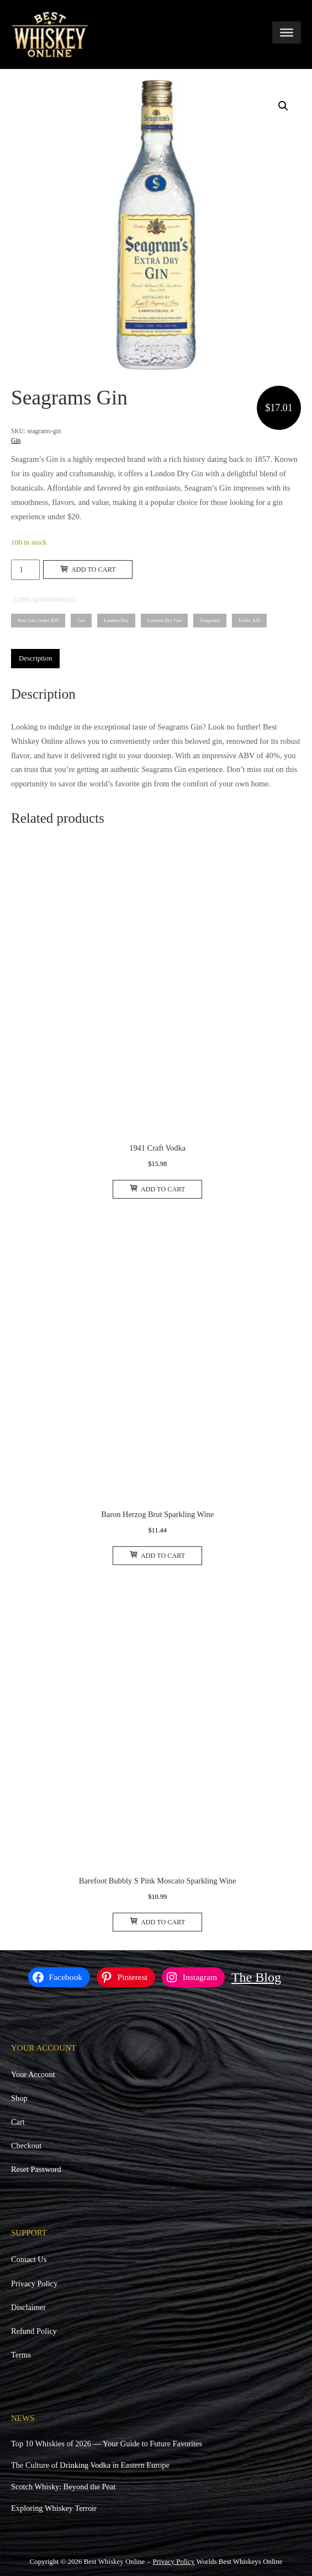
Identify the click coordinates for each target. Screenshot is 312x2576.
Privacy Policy (34, 2283)
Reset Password (36, 2169)
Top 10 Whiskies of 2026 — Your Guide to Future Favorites (106, 2443)
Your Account (33, 2074)
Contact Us (28, 2259)
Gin (15, 440)
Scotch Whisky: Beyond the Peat (63, 2486)
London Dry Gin (164, 620)
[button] (283, 106)
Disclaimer (28, 2307)
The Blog (256, 1977)
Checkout (26, 2145)
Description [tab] (35, 658)
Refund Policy (34, 2331)
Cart (18, 2121)
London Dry (116, 620)
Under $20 (249, 620)
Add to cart (87, 569)
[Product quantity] (25, 570)
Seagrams (210, 620)
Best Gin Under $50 (38, 620)
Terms (21, 2354)
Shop (19, 2098)
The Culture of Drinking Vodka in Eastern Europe (90, 2465)
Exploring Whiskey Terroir (54, 2508)
